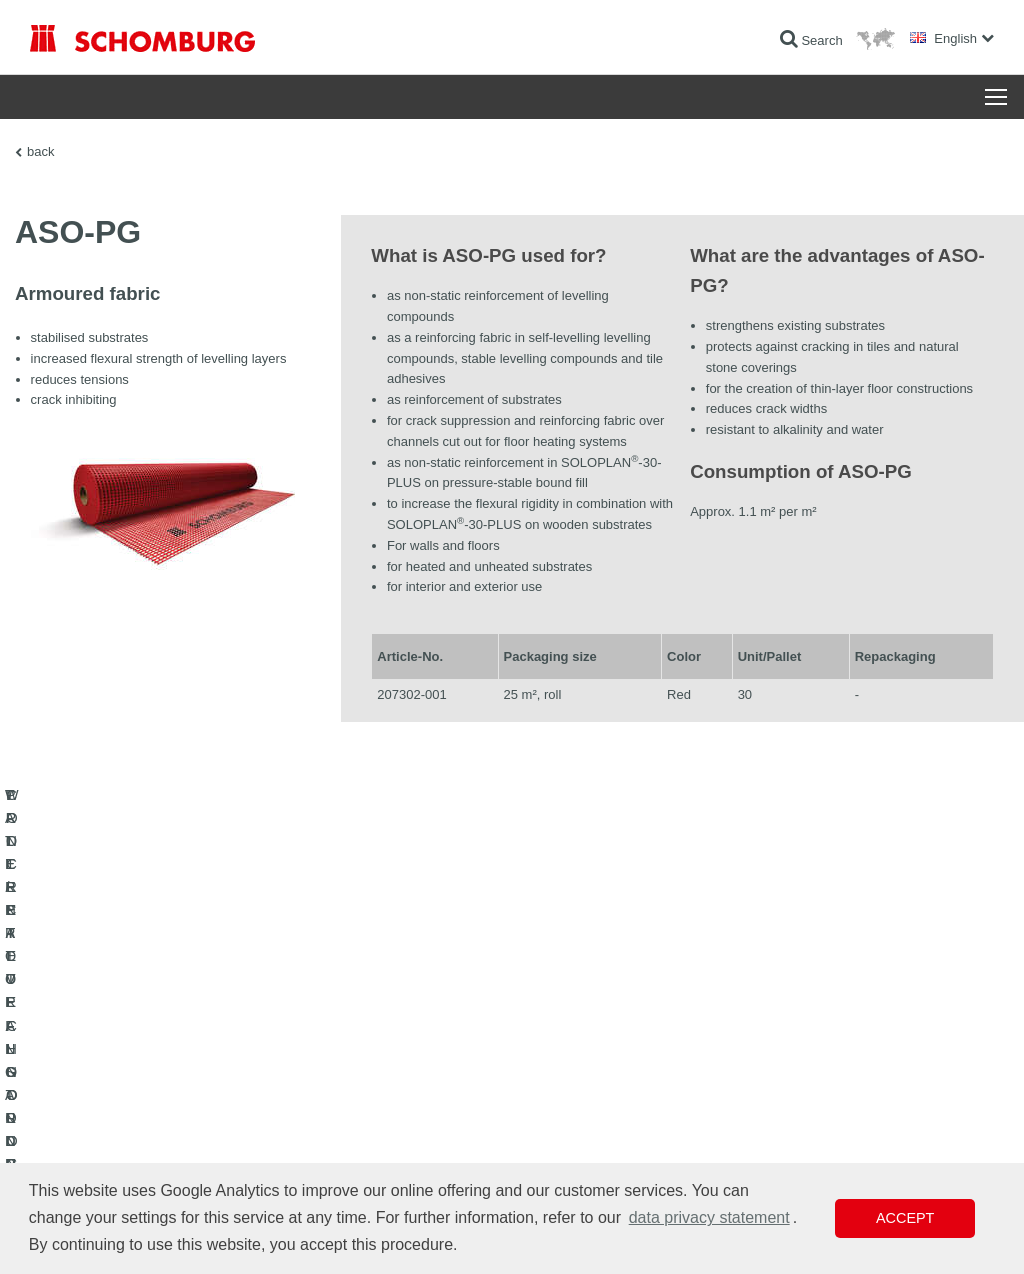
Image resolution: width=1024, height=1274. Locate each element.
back (40, 151)
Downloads (390, 1100)
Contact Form (397, 1130)
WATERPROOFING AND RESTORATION (141, 1070)
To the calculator (404, 1070)
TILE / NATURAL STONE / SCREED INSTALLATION (170, 1100)
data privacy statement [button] (709, 1217)
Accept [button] (905, 1218)
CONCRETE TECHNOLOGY (107, 1160)
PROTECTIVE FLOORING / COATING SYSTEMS (163, 1130)
